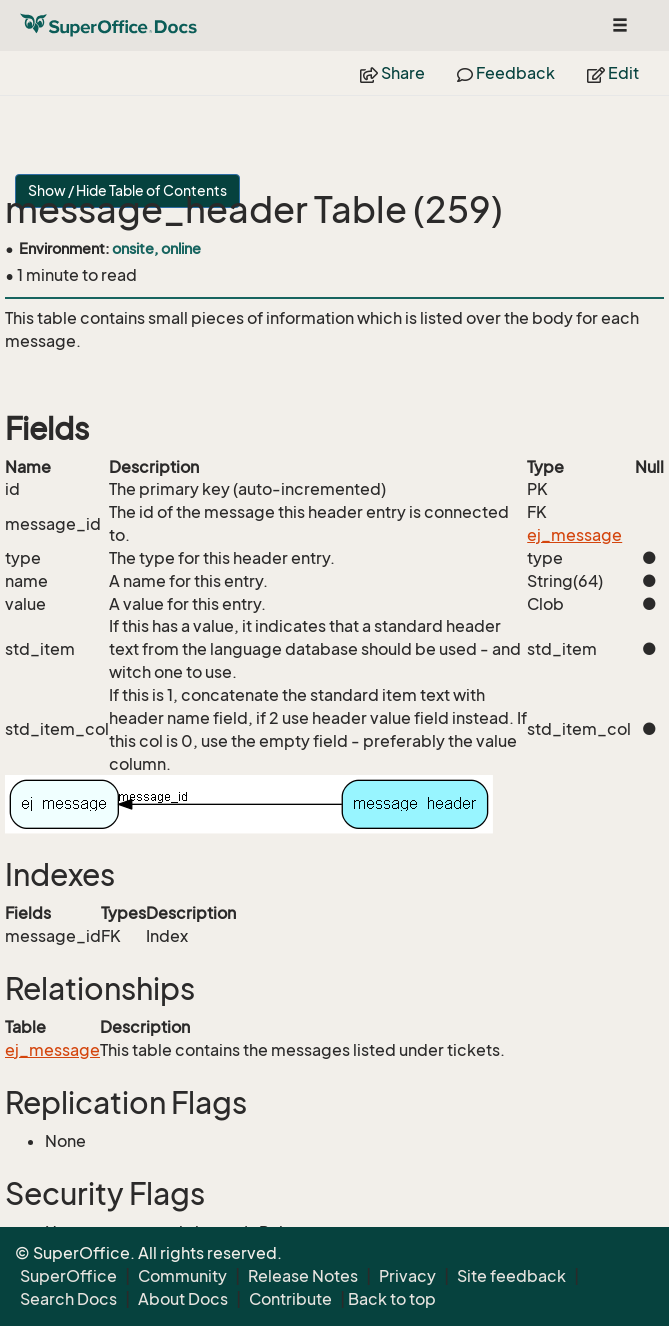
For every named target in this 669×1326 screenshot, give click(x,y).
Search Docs (68, 1299)
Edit (613, 73)
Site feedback (511, 1276)
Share (392, 73)
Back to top (392, 1299)
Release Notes (303, 1276)
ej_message (574, 535)
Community (182, 1276)
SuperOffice (68, 1276)
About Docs (183, 1299)
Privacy (407, 1276)
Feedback (506, 73)
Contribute (290, 1299)
